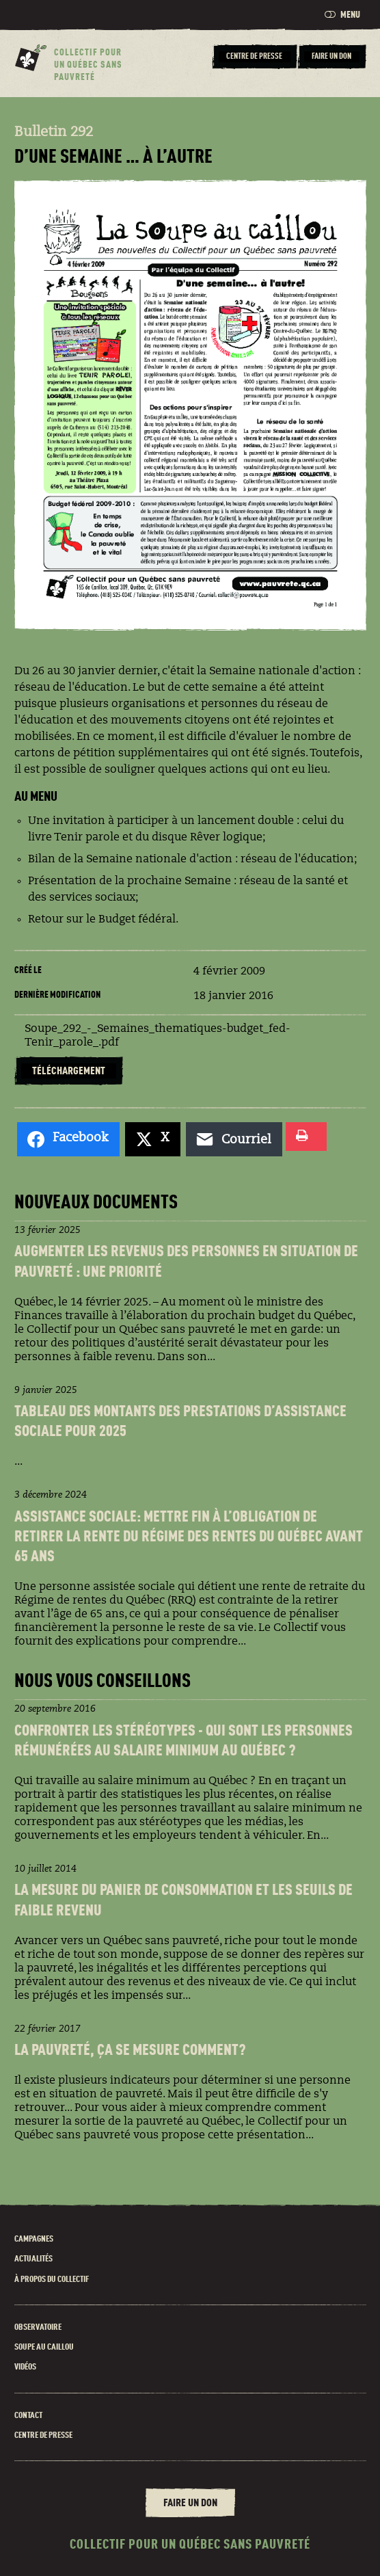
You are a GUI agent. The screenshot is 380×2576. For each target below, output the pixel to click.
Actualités (33, 2259)
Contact (28, 2415)
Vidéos (25, 2367)
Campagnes (33, 2239)
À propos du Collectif (51, 2279)
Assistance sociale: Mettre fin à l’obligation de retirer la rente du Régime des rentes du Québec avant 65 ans (188, 1537)
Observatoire (38, 2327)
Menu (342, 15)
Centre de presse (43, 2435)
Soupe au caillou (44, 2347)
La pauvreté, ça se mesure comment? (129, 2051)
